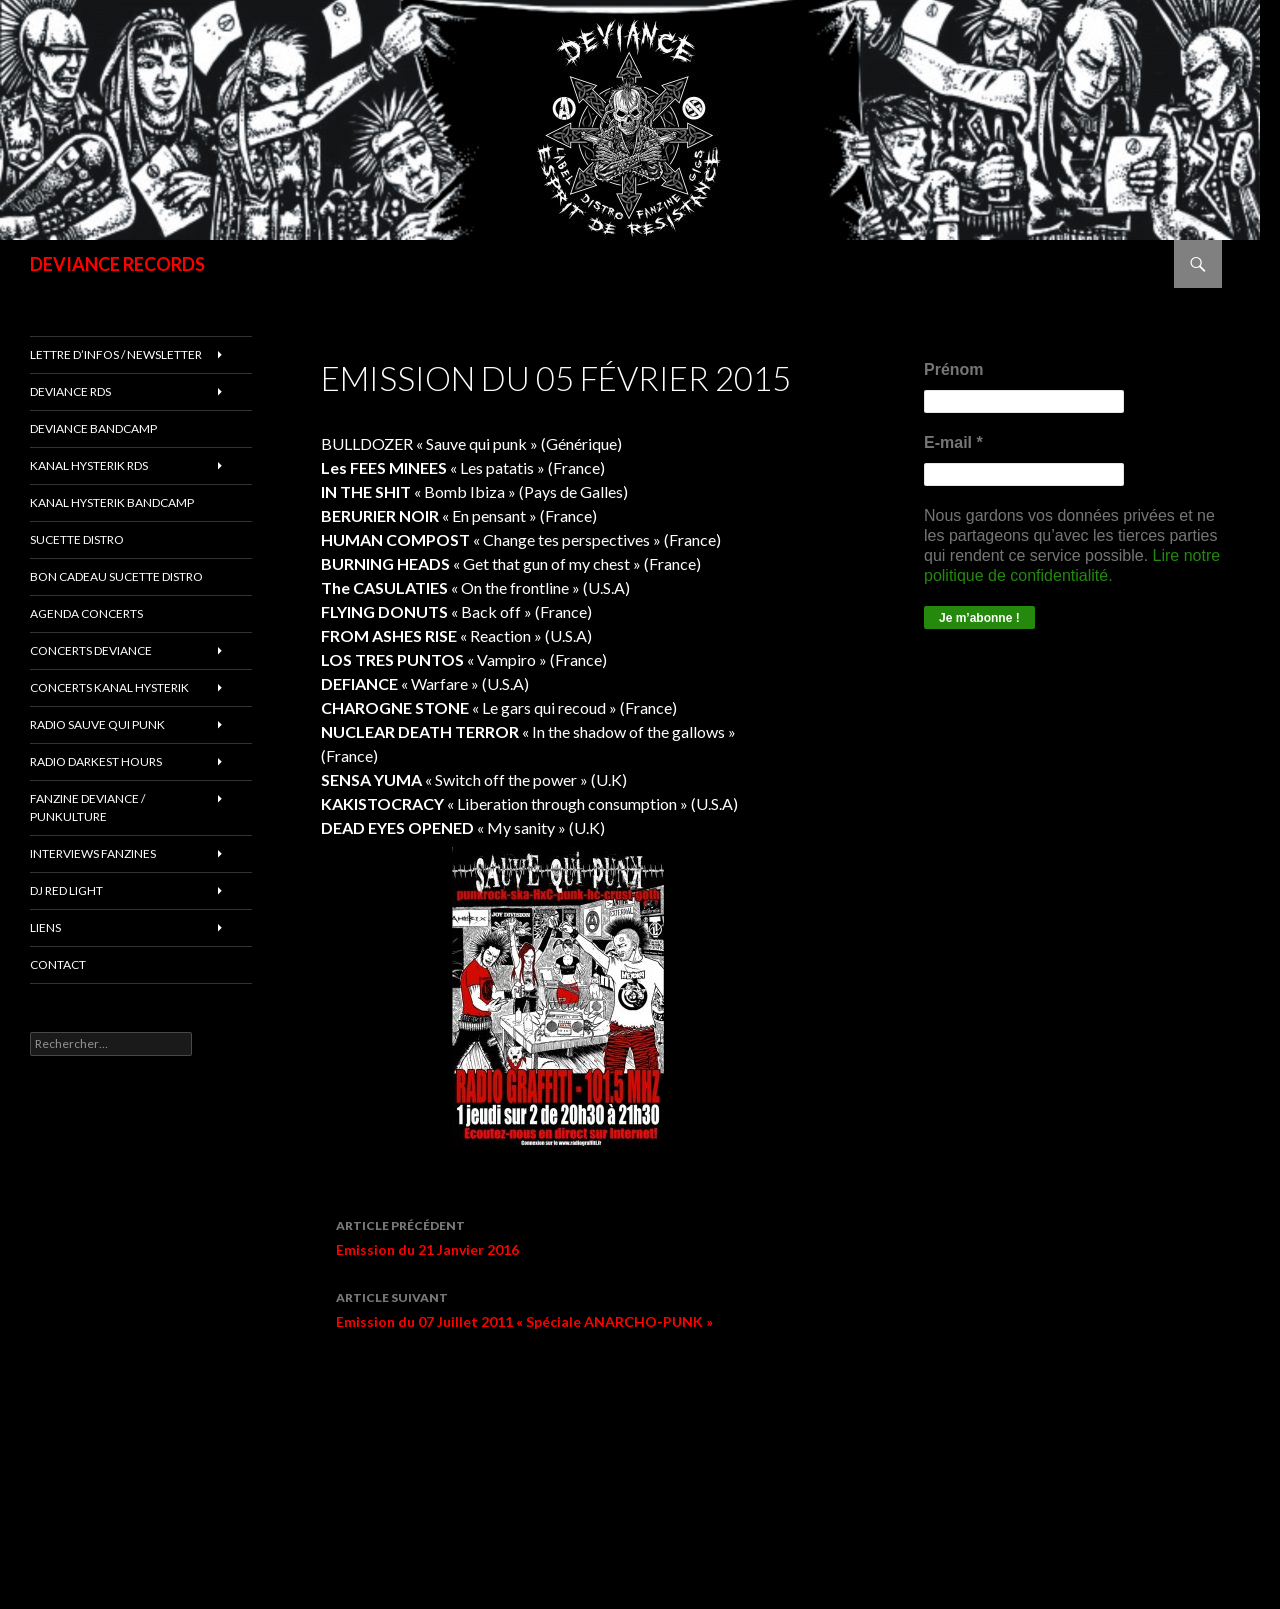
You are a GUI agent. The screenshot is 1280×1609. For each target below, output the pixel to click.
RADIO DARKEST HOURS (96, 761)
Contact (58, 964)
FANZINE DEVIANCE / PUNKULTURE (87, 807)
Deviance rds (70, 391)
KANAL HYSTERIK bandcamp (112, 502)
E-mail (953, 442)
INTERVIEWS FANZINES (93, 853)
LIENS (45, 927)
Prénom (954, 369)
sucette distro (77, 539)
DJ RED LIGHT (66, 890)
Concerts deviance (91, 650)
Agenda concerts (86, 613)
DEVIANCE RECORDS (117, 264)
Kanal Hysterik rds (89, 465)
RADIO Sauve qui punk (97, 724)
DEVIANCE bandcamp (93, 428)
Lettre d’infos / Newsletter (116, 354)
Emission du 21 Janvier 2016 (573, 1236)
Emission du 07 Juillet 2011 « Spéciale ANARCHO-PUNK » (573, 1308)
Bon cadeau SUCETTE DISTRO (116, 576)
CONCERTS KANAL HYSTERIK (109, 687)
